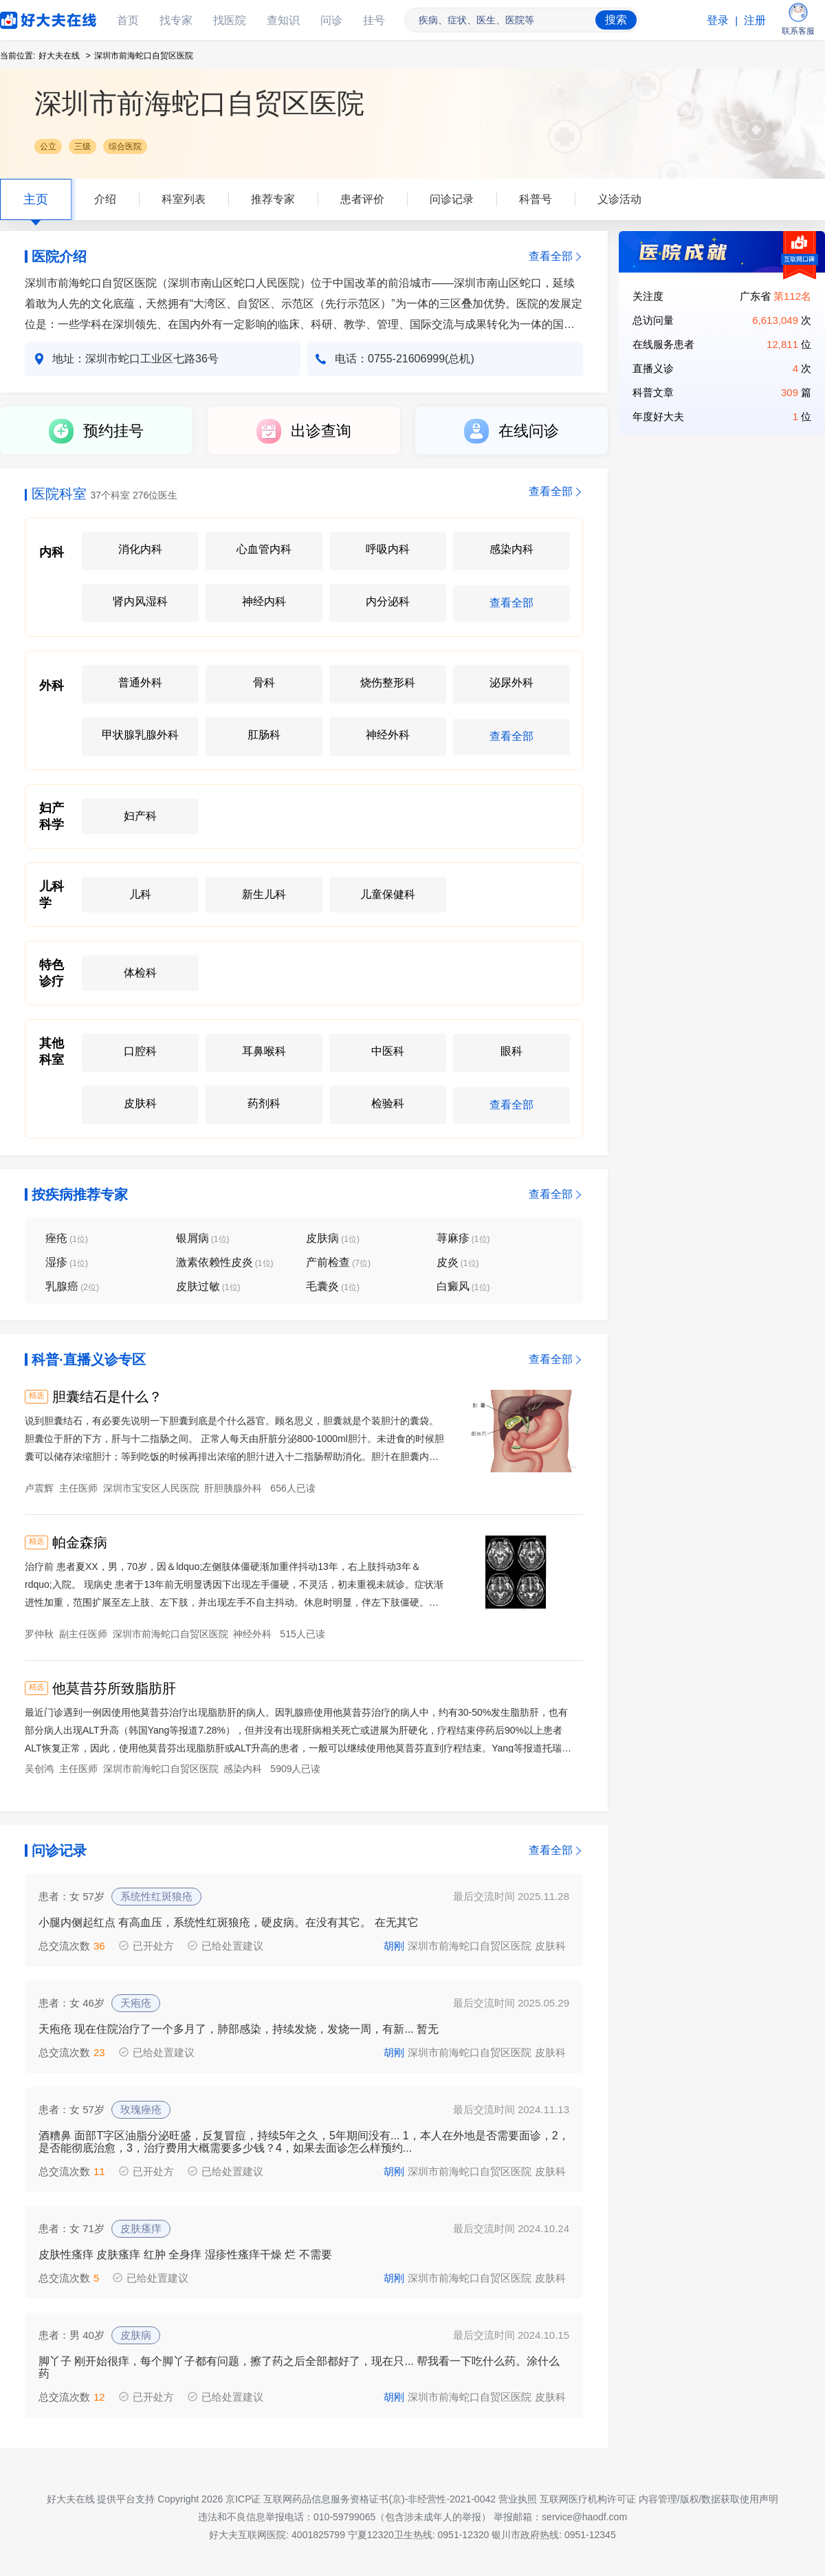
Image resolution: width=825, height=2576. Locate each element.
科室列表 (184, 199)
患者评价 (362, 199)
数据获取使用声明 (739, 2498)
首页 (128, 20)
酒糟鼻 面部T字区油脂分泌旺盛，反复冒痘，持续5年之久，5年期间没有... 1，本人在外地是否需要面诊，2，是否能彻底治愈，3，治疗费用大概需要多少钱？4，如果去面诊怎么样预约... (303, 2142)
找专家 (176, 20)
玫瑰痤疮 (141, 2109)
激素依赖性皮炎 (225, 1262)
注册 (755, 20)
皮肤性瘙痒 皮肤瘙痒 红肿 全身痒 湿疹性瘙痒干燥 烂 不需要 (185, 2254)
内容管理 (658, 2498)
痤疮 (66, 1238)
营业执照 (517, 2498)
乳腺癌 (72, 1286)
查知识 (283, 20)
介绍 (105, 199)
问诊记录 (452, 199)
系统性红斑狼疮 (156, 1896)
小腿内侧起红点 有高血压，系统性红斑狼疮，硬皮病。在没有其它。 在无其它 (228, 1922)
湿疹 (66, 1262)
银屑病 (203, 1238)
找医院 (229, 20)
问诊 (331, 20)
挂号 (374, 20)
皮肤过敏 (208, 1286)
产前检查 (338, 1262)
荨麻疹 (463, 1238)
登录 (718, 20)
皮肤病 (333, 1238)
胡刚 (394, 1946)
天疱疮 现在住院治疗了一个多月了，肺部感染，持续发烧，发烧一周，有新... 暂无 (238, 2029)
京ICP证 (243, 2498)
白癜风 (463, 1286)
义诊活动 (619, 199)
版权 (689, 2498)
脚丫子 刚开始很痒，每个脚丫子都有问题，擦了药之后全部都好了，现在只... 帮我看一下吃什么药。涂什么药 (299, 2367)
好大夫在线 (27, 17)
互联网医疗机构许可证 (588, 2498)
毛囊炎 (333, 1286)
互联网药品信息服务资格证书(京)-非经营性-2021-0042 (379, 2498)
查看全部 (551, 256)
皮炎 (458, 1262)
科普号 (535, 199)
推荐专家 (273, 199)
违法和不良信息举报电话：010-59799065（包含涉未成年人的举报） (344, 2516)
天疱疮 (135, 2003)
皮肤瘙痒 (141, 2228)
